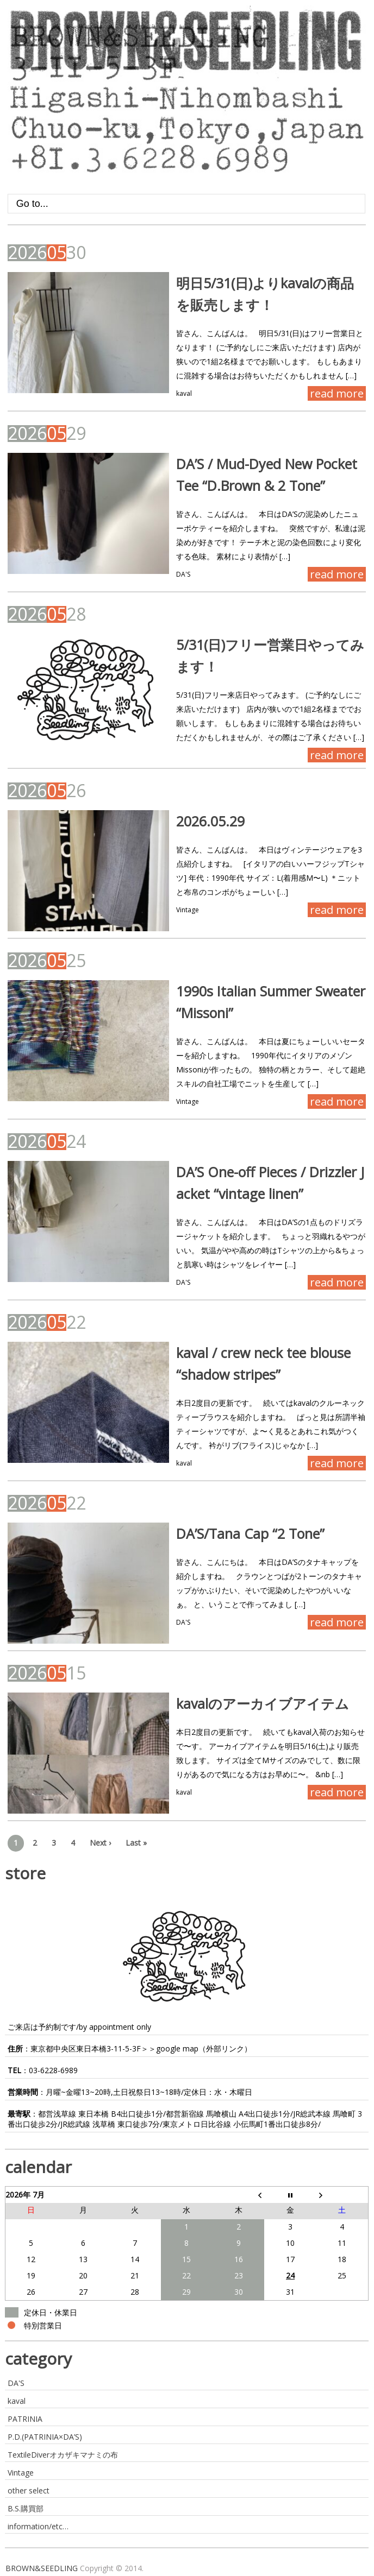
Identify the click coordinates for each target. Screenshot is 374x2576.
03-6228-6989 (53, 2070)
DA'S (183, 574)
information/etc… (38, 2526)
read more (337, 393)
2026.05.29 (210, 821)
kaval (184, 393)
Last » (136, 1843)
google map (177, 2048)
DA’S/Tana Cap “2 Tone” (250, 1533)
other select (28, 2490)
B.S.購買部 (25, 2508)
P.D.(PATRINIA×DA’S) (45, 2437)
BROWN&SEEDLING (41, 2568)
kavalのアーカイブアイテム (262, 1703)
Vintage (187, 909)
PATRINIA (25, 2419)
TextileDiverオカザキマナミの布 (63, 2454)
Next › (100, 1843)
